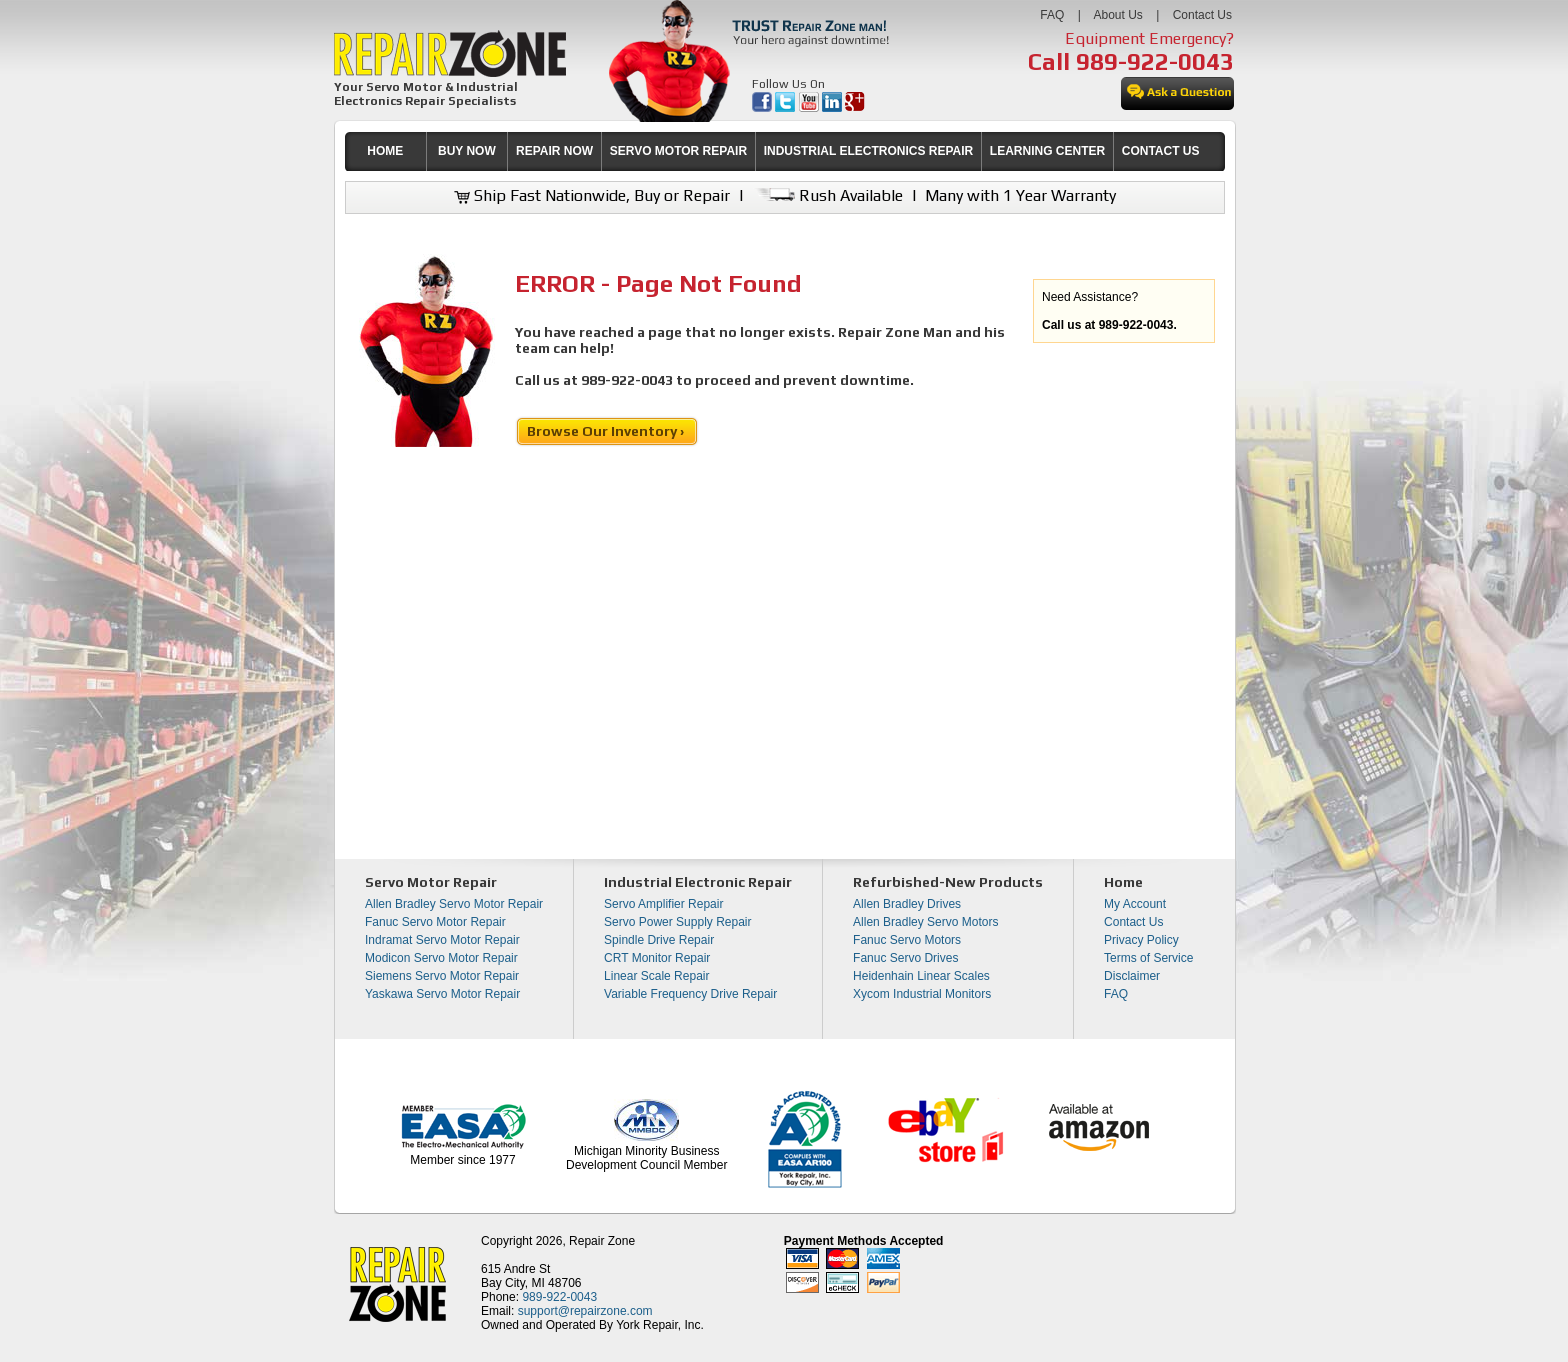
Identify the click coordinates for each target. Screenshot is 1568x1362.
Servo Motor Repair (431, 882)
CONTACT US (1161, 151)
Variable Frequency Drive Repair (690, 994)
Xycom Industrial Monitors (922, 994)
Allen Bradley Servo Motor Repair (454, 904)
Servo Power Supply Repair (677, 922)
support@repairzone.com (585, 1311)
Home (1123, 882)
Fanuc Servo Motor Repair (435, 922)
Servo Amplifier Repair (663, 904)
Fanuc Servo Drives (905, 958)
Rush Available (827, 195)
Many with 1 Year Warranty (1020, 195)
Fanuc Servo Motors (907, 940)
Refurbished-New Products (948, 882)
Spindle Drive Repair (659, 940)
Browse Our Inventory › (607, 431)
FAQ (1052, 15)
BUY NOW (467, 151)
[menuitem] (385, 151)
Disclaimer (1132, 976)
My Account (1135, 904)
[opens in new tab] (763, 108)
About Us (1117, 15)
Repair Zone (602, 1241)
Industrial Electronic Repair (698, 882)
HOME (385, 151)
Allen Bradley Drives (907, 904)
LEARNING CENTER (1047, 151)
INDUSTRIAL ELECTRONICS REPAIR (869, 151)
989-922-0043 (1155, 61)
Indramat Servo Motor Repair (442, 940)
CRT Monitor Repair (657, 958)
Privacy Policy (1141, 940)
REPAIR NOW (554, 151)
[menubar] (776, 151)
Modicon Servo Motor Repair (441, 958)
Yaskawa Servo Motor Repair (442, 994)
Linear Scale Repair (656, 976)
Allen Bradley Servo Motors (925, 922)
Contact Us (1202, 15)
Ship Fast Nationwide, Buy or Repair (592, 195)
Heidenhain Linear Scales (921, 976)
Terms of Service (1148, 958)
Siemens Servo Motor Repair (442, 976)
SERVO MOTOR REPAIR (678, 151)
